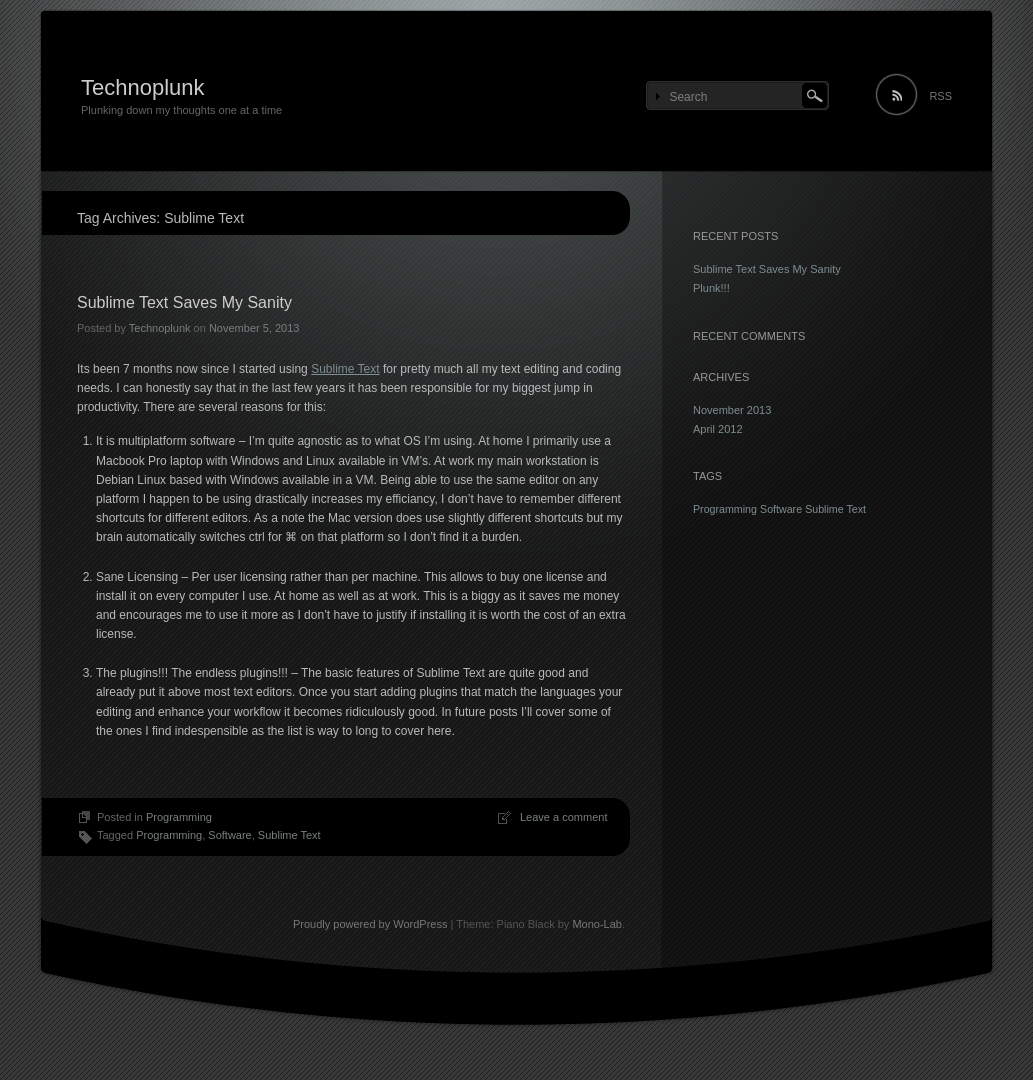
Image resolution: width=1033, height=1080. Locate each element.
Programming (179, 817)
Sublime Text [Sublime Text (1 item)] (835, 509)
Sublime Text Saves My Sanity (184, 302)
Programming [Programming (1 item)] (725, 509)
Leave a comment (563, 817)
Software (229, 835)
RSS (940, 96)
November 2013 (732, 410)
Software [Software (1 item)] (781, 509)
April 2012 (718, 429)
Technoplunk (143, 87)
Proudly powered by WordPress (370, 924)
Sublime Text (345, 369)
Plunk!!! (711, 288)
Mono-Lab (597, 924)
